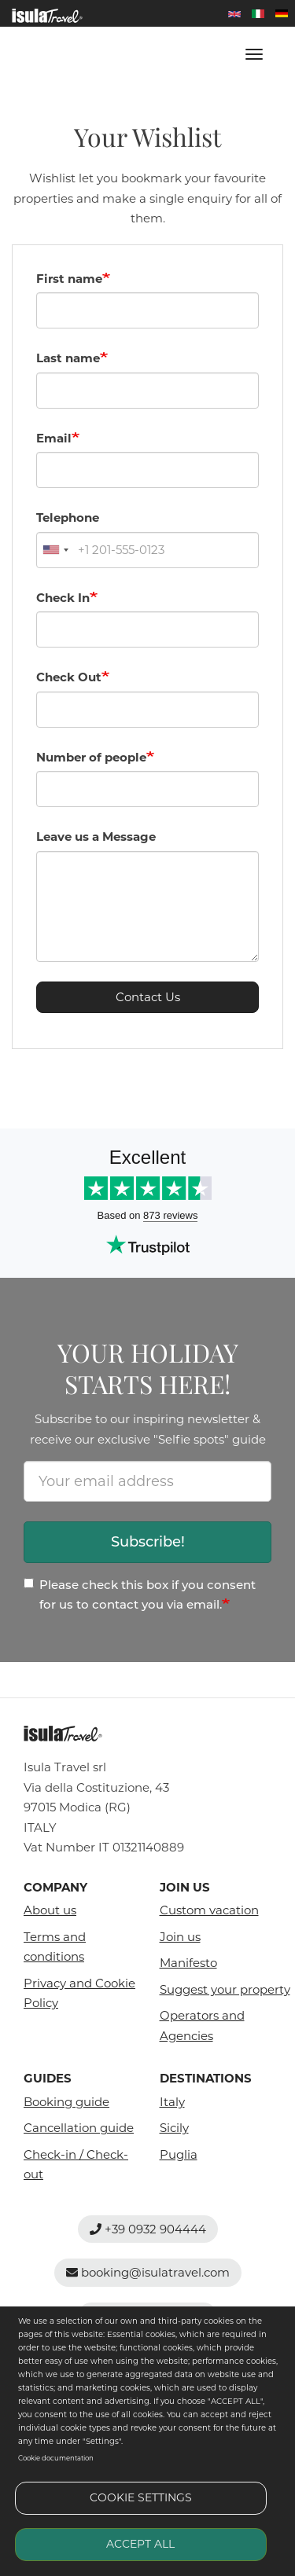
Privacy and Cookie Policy (79, 1993)
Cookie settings (141, 2497)
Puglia (178, 2154)
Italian (258, 14)
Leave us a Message (96, 836)
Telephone (67, 517)
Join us (180, 1936)
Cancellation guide (79, 2127)
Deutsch (281, 14)
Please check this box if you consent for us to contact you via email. (140, 1595)
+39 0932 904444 (148, 2229)
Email (54, 438)
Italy (172, 2101)
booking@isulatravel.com (148, 2272)
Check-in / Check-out (76, 2164)
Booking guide (66, 2101)
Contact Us (148, 996)
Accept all (140, 2544)
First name (69, 278)
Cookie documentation (56, 2458)
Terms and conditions (55, 1947)
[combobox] (55, 550)
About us (50, 1910)
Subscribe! (148, 1541)
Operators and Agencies (202, 2025)
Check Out (68, 677)
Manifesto (188, 1962)
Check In (63, 597)
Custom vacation (209, 1910)
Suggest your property (216, 1989)
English (234, 14)
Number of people (91, 757)
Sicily (174, 2127)
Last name (68, 357)
